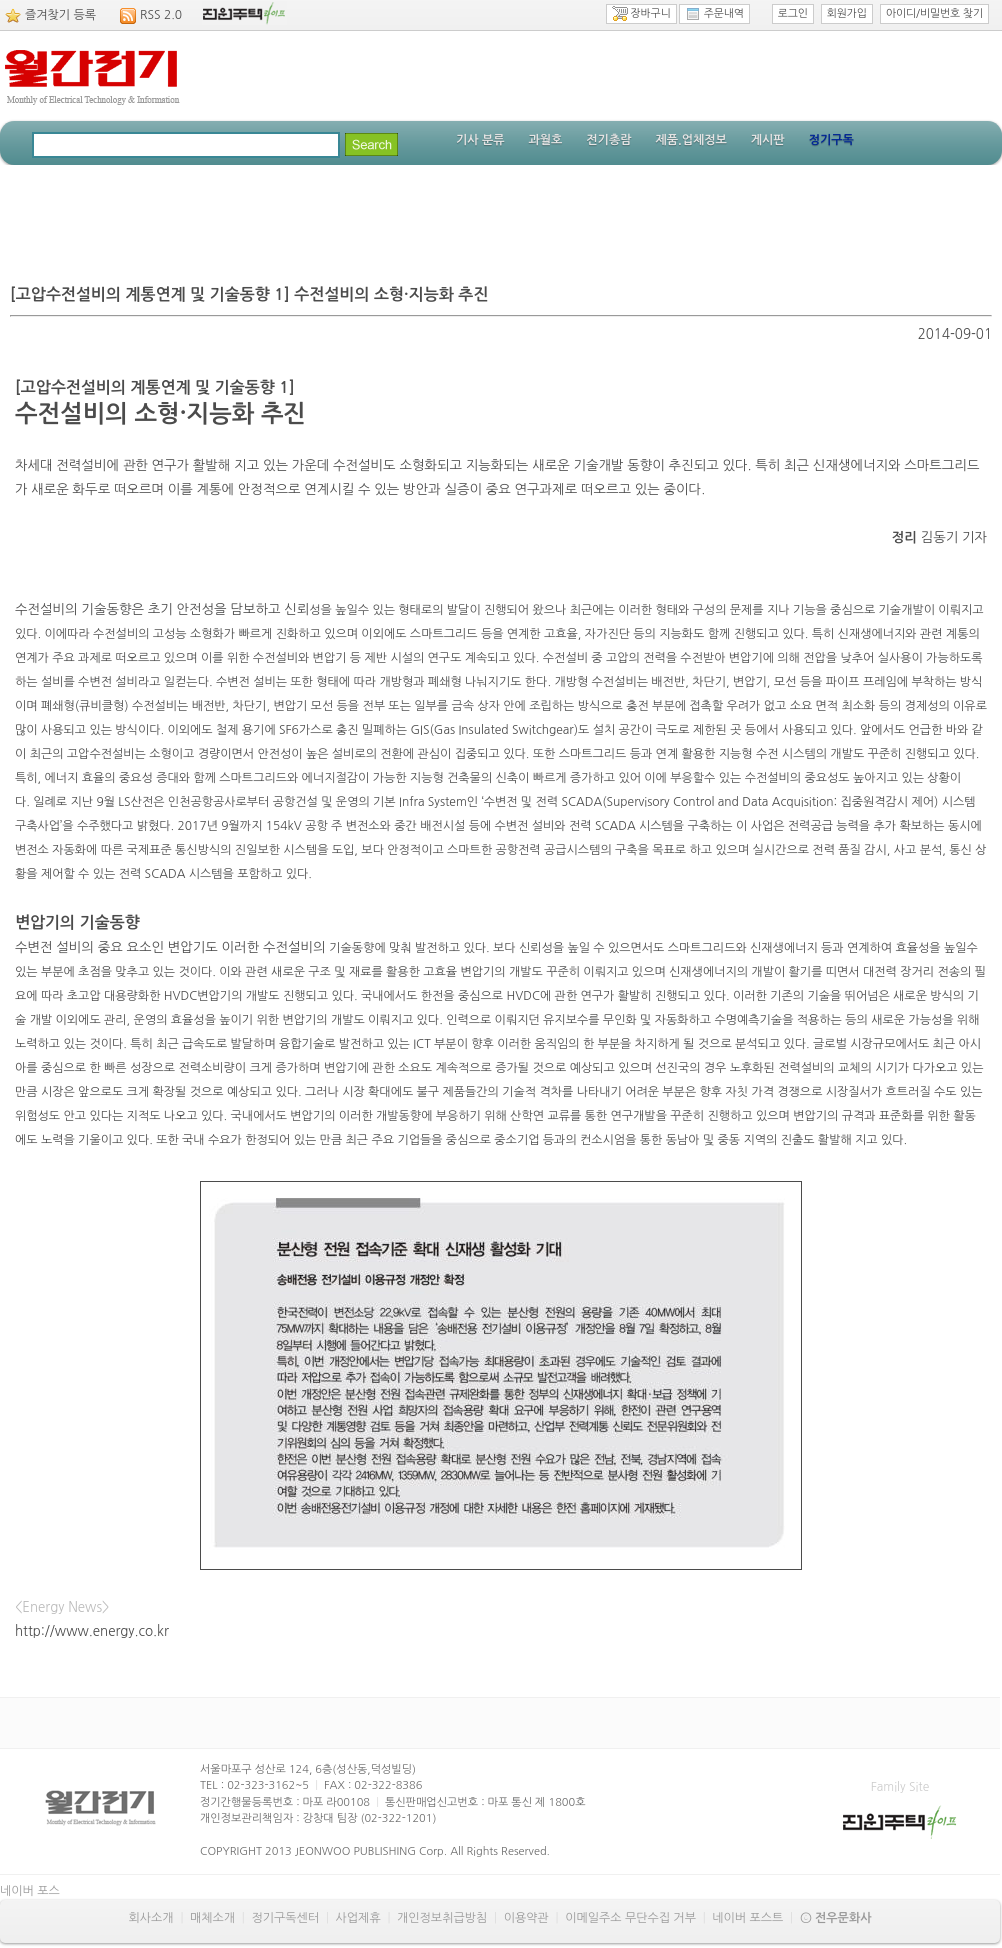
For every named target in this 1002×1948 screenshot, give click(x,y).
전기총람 (608, 140)
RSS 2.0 (161, 15)
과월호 (545, 140)
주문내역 (714, 14)
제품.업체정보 (690, 140)
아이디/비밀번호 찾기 (934, 13)
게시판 (768, 140)
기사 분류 (480, 140)
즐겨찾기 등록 (60, 15)
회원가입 (847, 13)
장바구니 (641, 14)
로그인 (793, 13)
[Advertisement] (501, 220)
